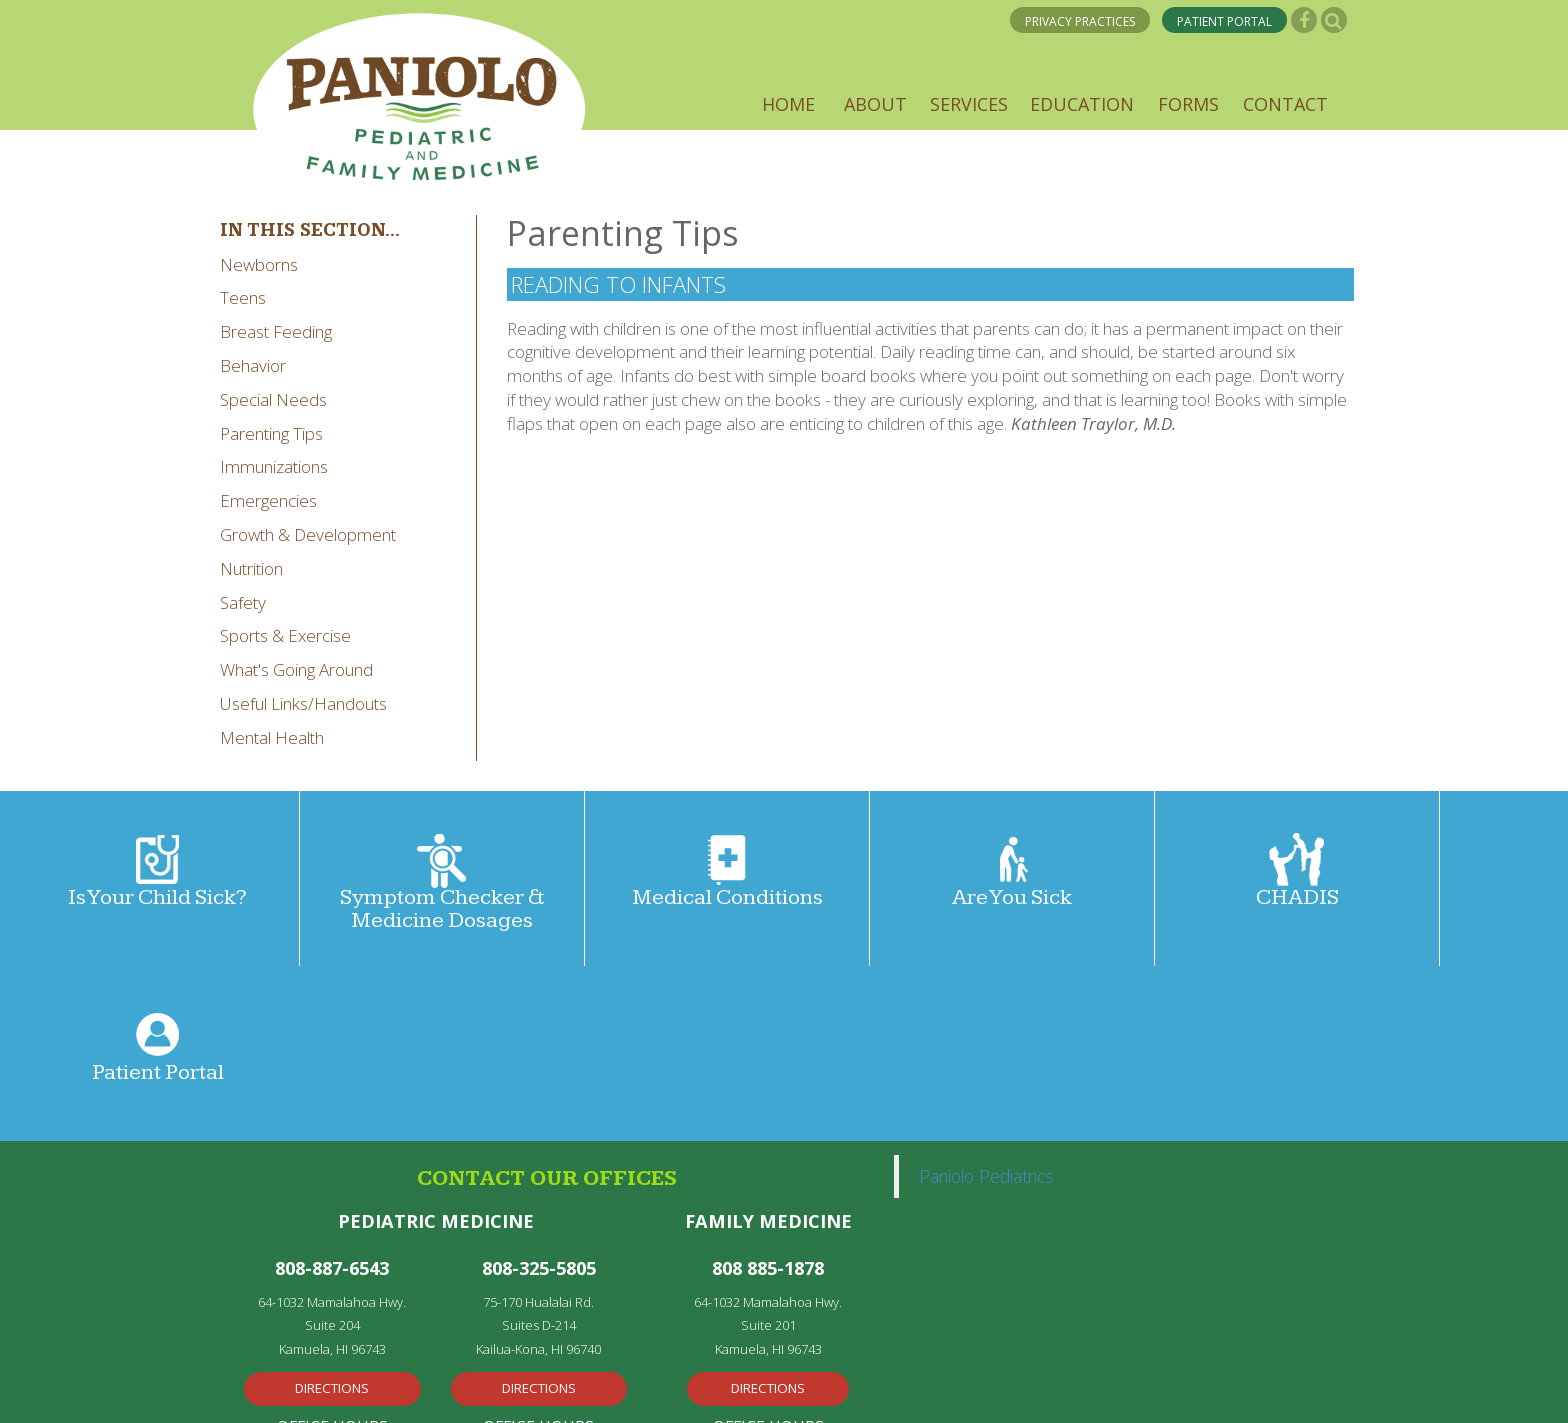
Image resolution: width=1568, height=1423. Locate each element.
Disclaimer (838, 1387)
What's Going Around (296, 669)
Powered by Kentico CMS (675, 1387)
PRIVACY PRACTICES (1080, 21)
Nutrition (251, 568)
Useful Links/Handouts (303, 703)
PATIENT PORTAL (1224, 21)
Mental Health (272, 737)
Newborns (259, 264)
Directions (332, 1213)
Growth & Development (308, 534)
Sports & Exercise (285, 635)
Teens (243, 297)
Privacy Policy (282, 1387)
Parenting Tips (271, 433)
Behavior (253, 365)
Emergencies (268, 500)
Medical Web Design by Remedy (469, 1387)
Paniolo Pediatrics (986, 1001)
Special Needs (273, 399)
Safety (243, 602)
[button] (788, 104)
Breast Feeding (276, 331)
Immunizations (274, 466)
